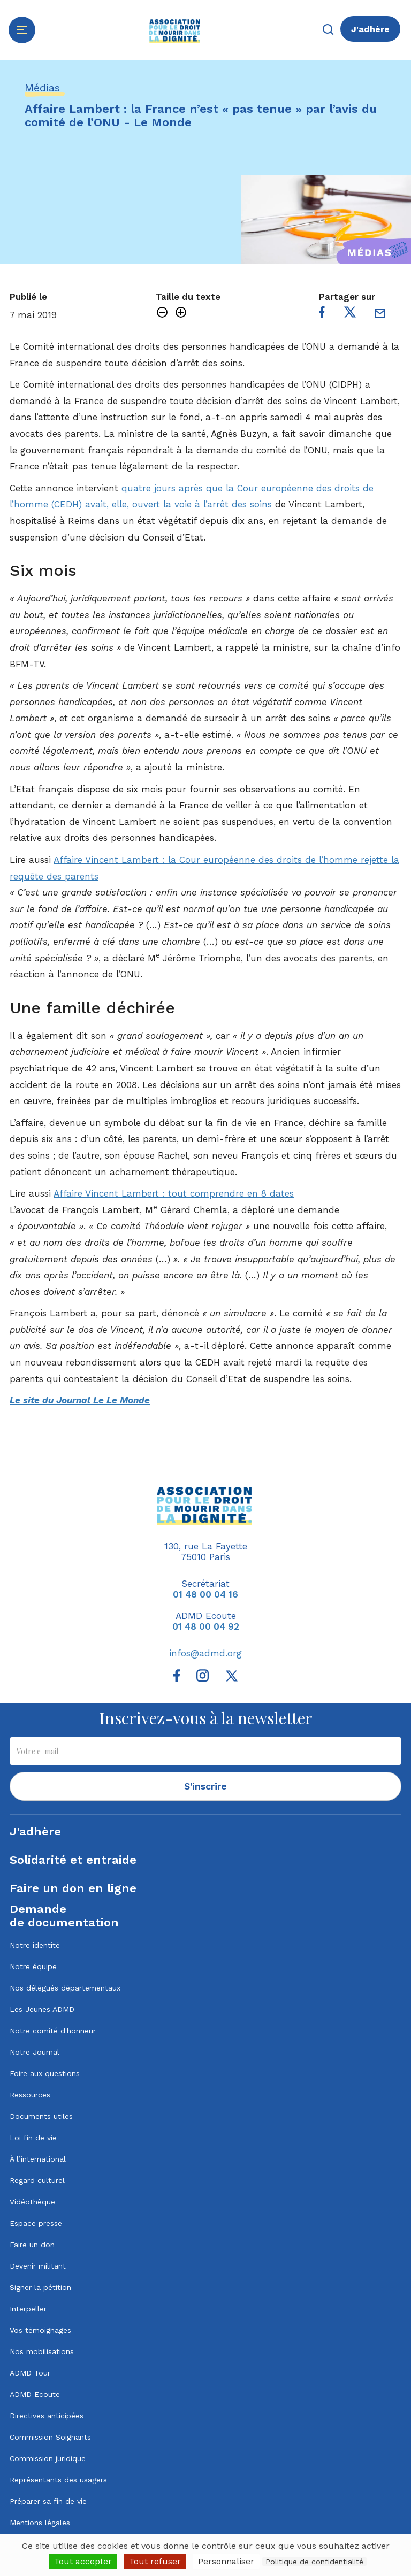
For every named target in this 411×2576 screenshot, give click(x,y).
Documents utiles (41, 2116)
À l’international (38, 2159)
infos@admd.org (205, 1653)
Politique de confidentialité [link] (314, 2561)
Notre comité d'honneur (53, 2030)
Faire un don (32, 2244)
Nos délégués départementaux (65, 1988)
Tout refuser (155, 2561)
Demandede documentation (64, 1915)
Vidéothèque (32, 2201)
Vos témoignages (40, 2330)
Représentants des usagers (58, 2479)
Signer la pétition (40, 2287)
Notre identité (35, 1945)
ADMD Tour (30, 2373)
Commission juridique (48, 2458)
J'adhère (370, 29)
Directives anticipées (46, 2415)
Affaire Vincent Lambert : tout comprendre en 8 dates (174, 1193)
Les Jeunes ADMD (42, 2009)
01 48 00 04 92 (205, 1626)
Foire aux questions (45, 2073)
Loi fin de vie (33, 2137)
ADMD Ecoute (35, 2394)
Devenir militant (38, 2266)
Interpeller (28, 2308)
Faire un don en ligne (73, 1888)
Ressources (30, 2095)
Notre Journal (34, 2052)
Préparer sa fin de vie (48, 2501)
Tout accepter (83, 2561)
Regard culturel (37, 2180)
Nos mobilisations (42, 2351)
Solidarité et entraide (73, 1860)
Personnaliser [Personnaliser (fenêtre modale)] (226, 2561)
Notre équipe (33, 1966)
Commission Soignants (50, 2437)
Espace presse (36, 2223)
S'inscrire (205, 1786)
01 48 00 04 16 (205, 1594)
